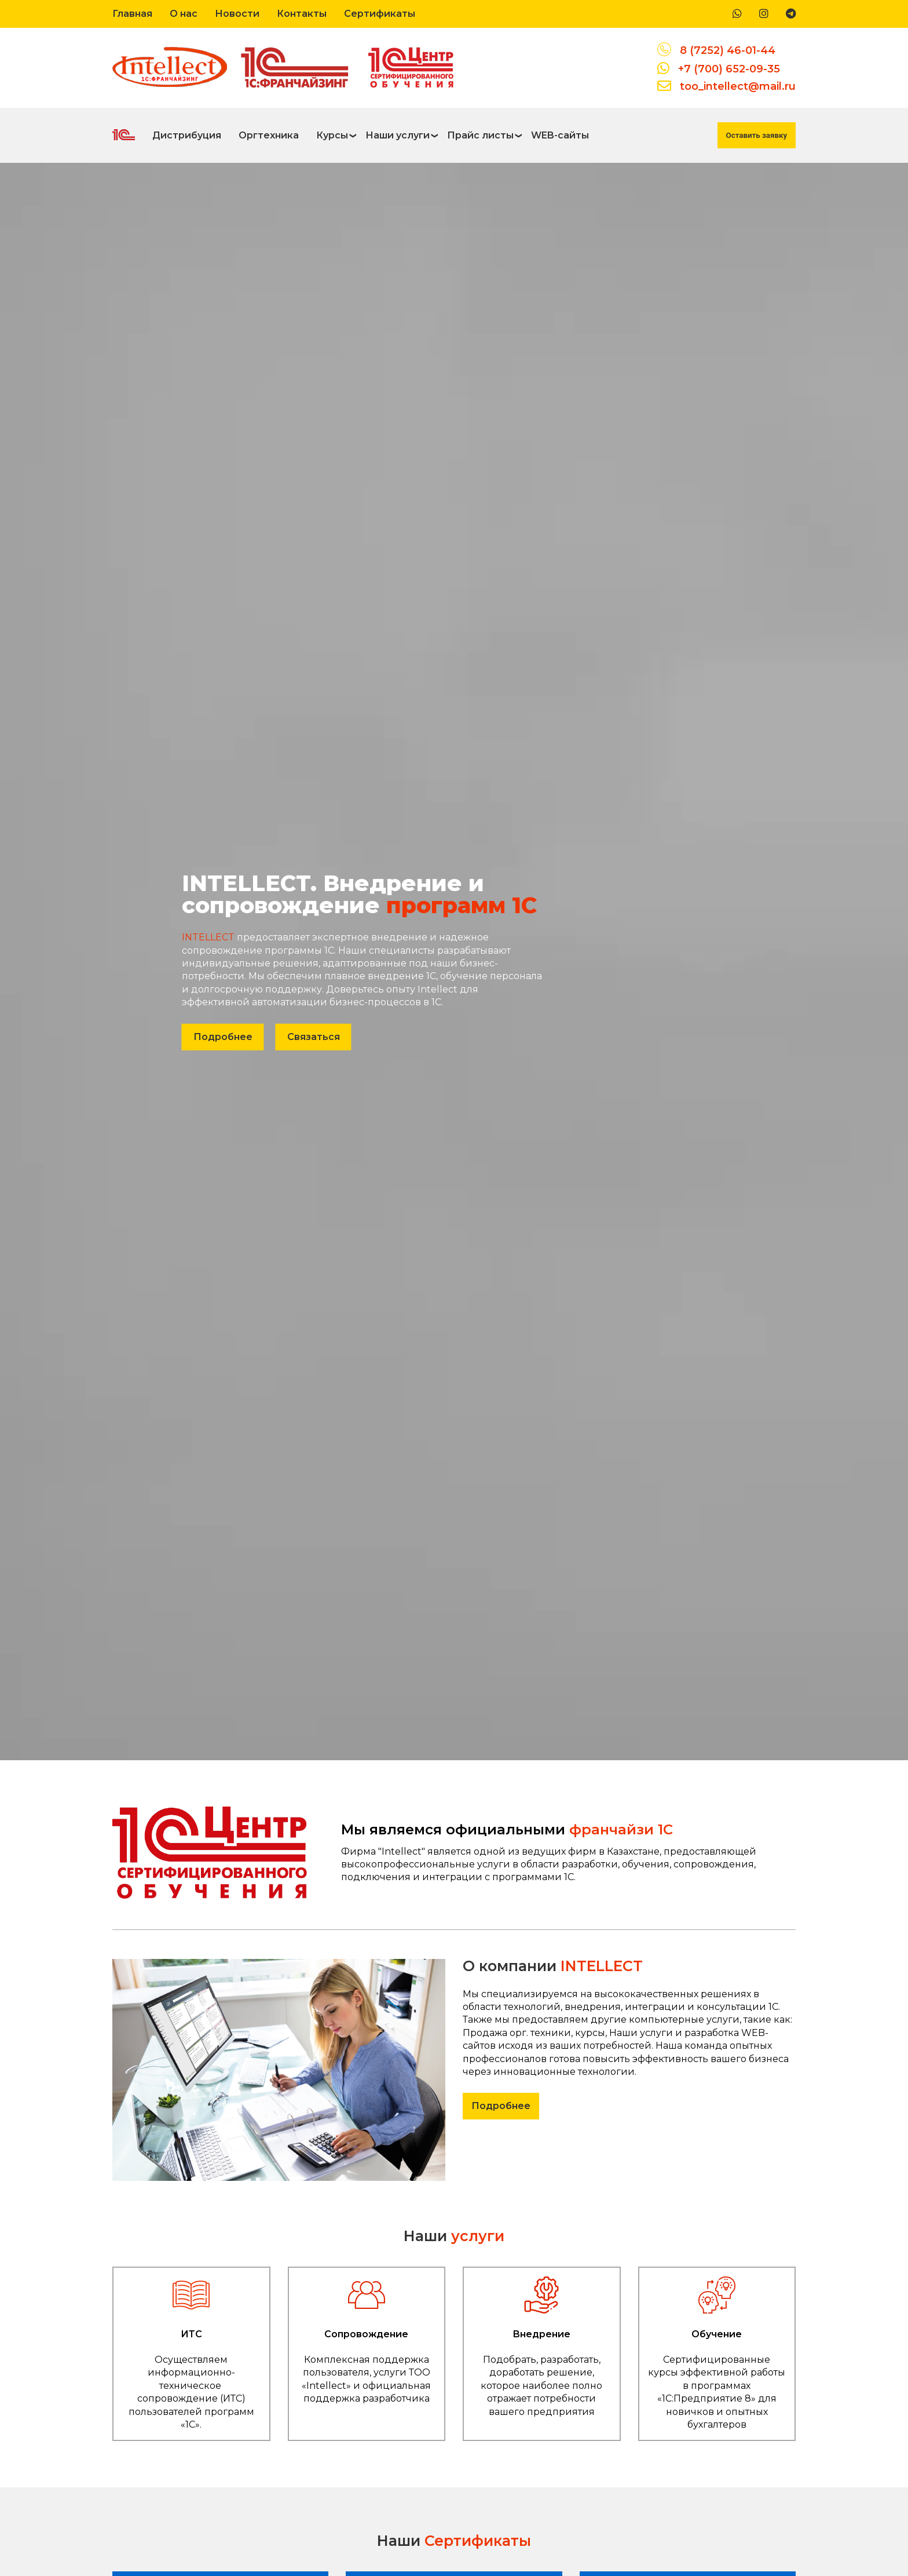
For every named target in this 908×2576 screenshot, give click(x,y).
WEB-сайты (560, 135)
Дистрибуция (186, 135)
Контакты (302, 13)
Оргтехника (269, 135)
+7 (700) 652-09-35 (729, 69)
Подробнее (222, 1036)
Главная (132, 13)
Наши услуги (397, 135)
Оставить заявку (756, 135)
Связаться (313, 1036)
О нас (183, 13)
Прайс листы (480, 135)
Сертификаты (379, 13)
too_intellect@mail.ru (738, 86)
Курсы (332, 135)
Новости (237, 13)
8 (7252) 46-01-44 (727, 50)
